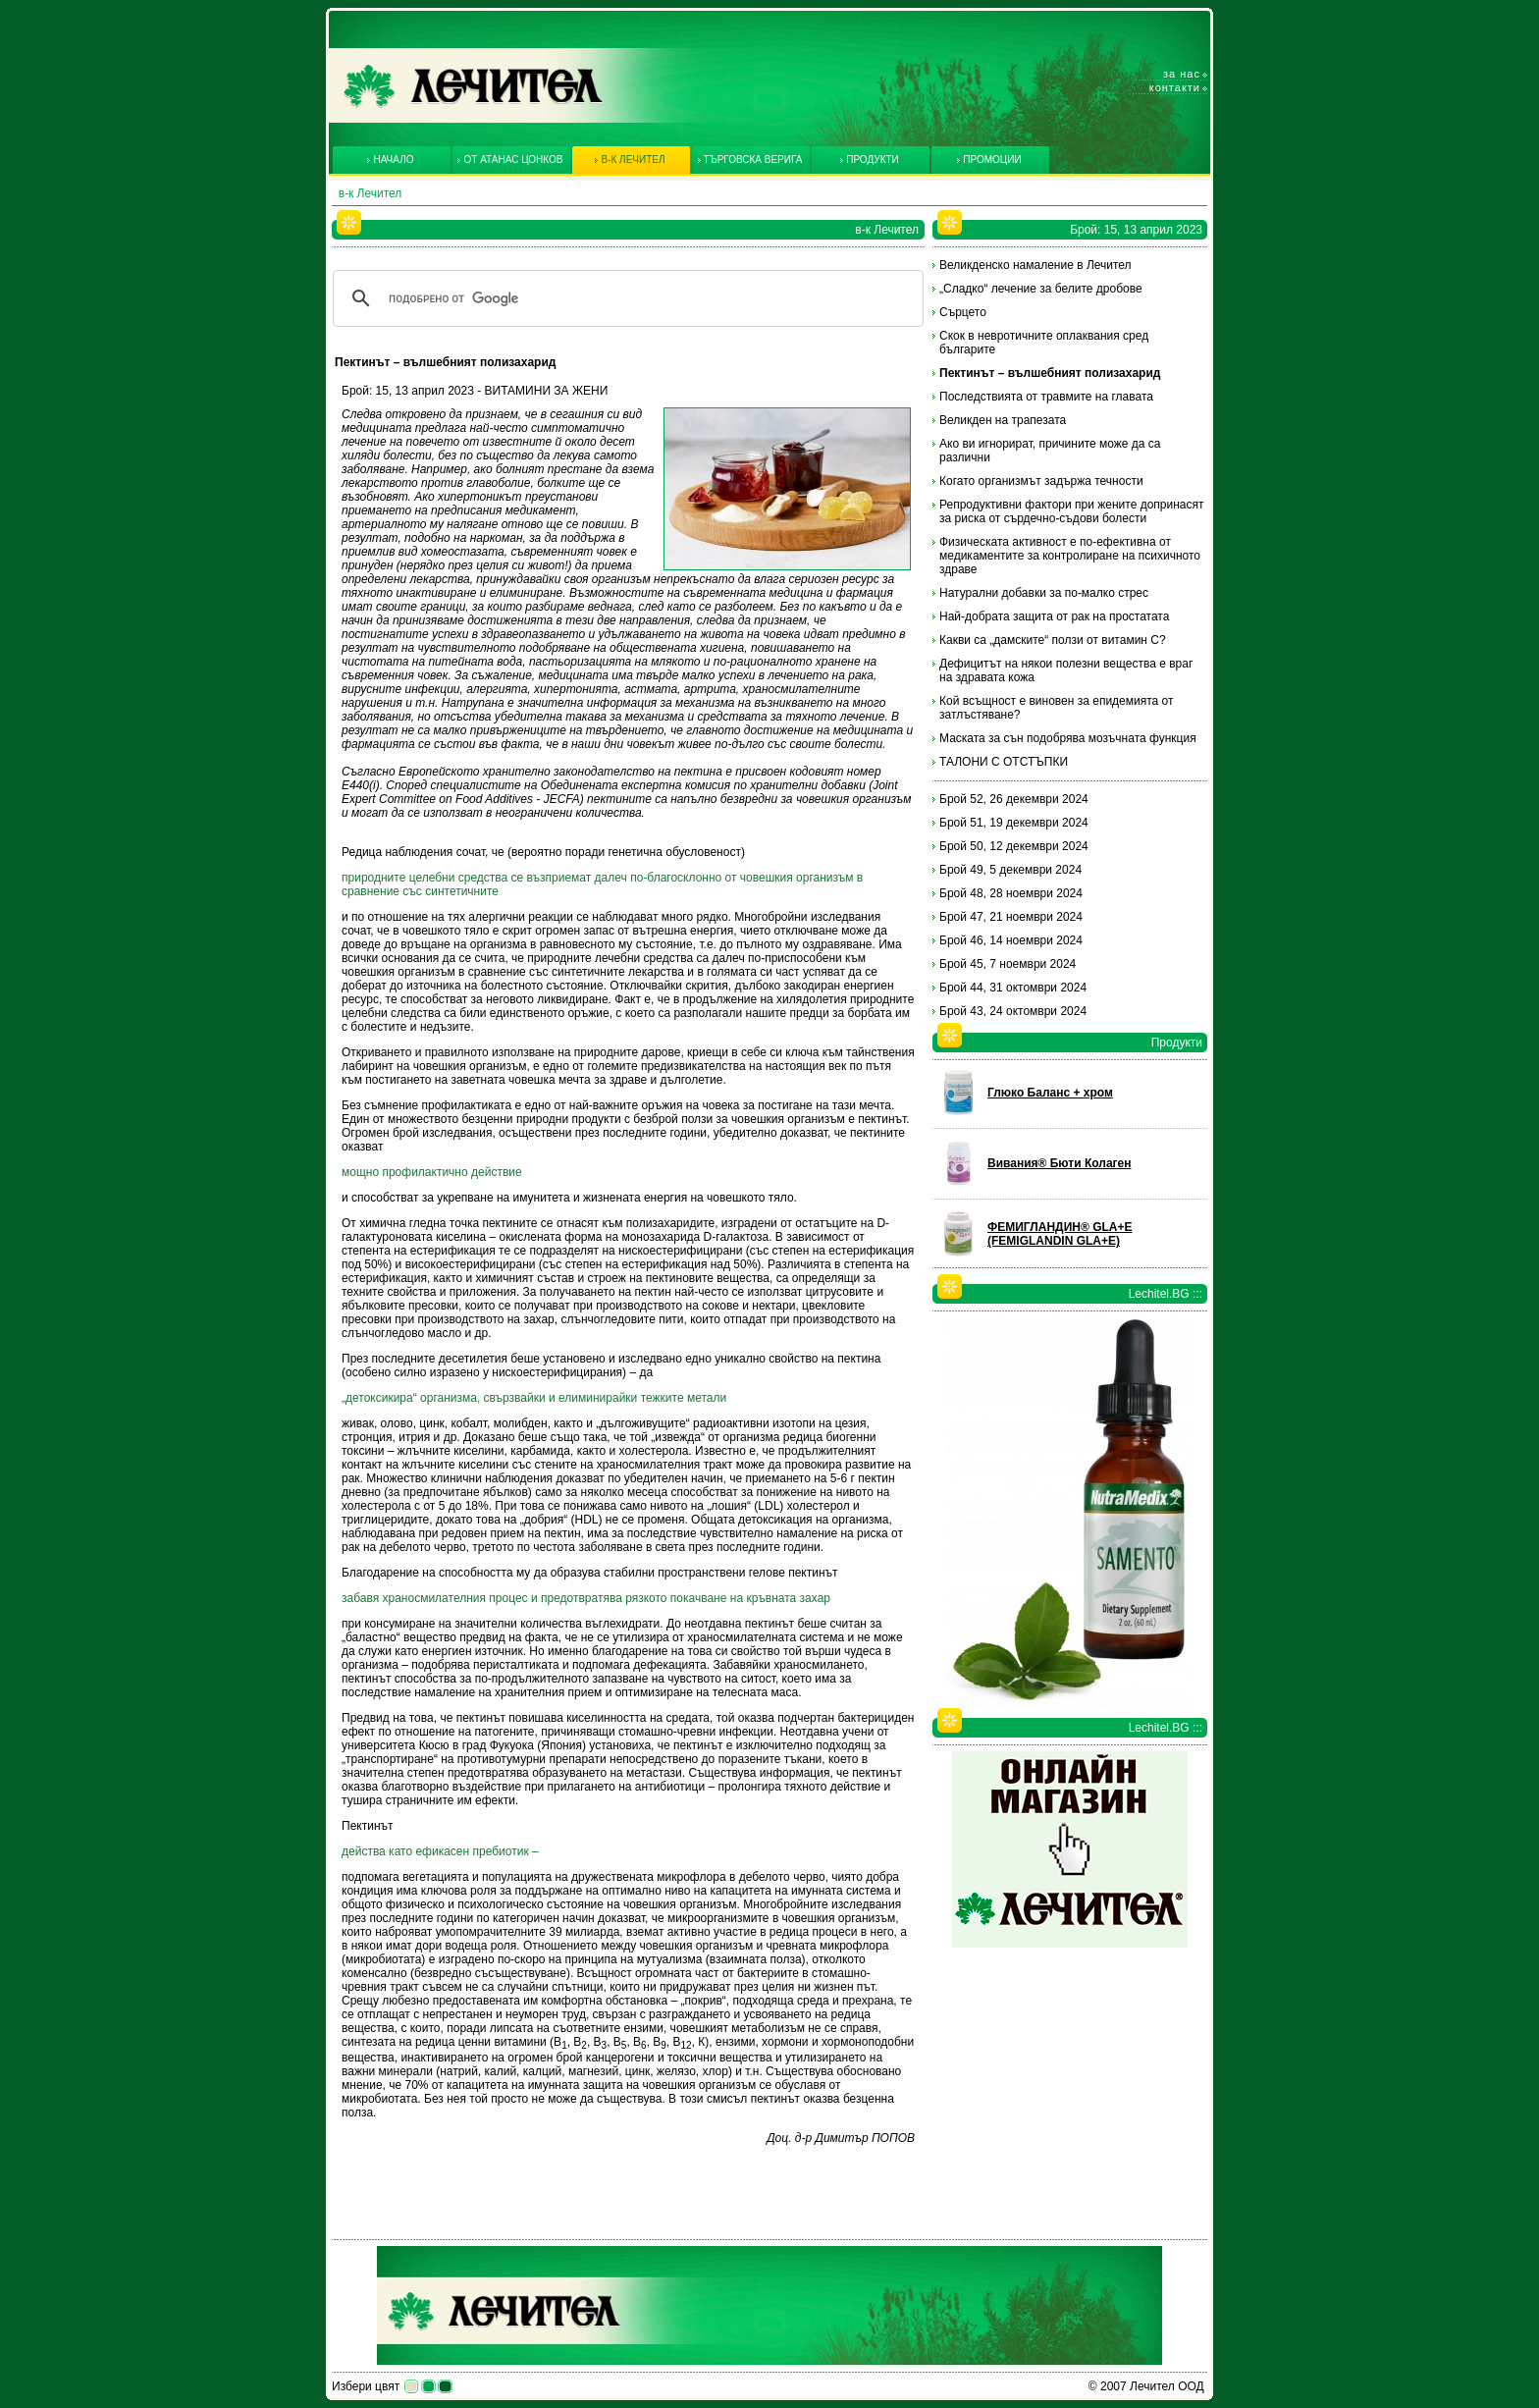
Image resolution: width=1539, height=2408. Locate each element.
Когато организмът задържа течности (1041, 481)
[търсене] (625, 298)
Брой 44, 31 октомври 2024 (1013, 987)
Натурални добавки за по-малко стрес (1043, 593)
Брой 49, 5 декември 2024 (1010, 870)
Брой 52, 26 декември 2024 (1013, 799)
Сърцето (962, 312)
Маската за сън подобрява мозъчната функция (1067, 738)
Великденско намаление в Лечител (1035, 265)
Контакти (1174, 87)
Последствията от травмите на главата (1046, 396)
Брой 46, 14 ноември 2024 (1011, 940)
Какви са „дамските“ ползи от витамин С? (1052, 640)
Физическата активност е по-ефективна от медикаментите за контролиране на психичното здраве (1069, 555)
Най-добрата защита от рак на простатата (1054, 616)
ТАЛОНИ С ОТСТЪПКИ (1003, 762)
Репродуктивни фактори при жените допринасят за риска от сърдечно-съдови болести (1071, 511)
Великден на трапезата (1002, 420)
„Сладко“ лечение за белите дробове (1040, 288)
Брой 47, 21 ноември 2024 (1011, 917)
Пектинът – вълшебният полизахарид (1049, 373)
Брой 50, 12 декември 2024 (1013, 846)
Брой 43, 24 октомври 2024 (1013, 1011)
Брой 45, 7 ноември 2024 (1007, 964)
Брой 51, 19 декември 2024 (1013, 822)
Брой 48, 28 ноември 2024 (1011, 893)
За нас (1181, 74)
